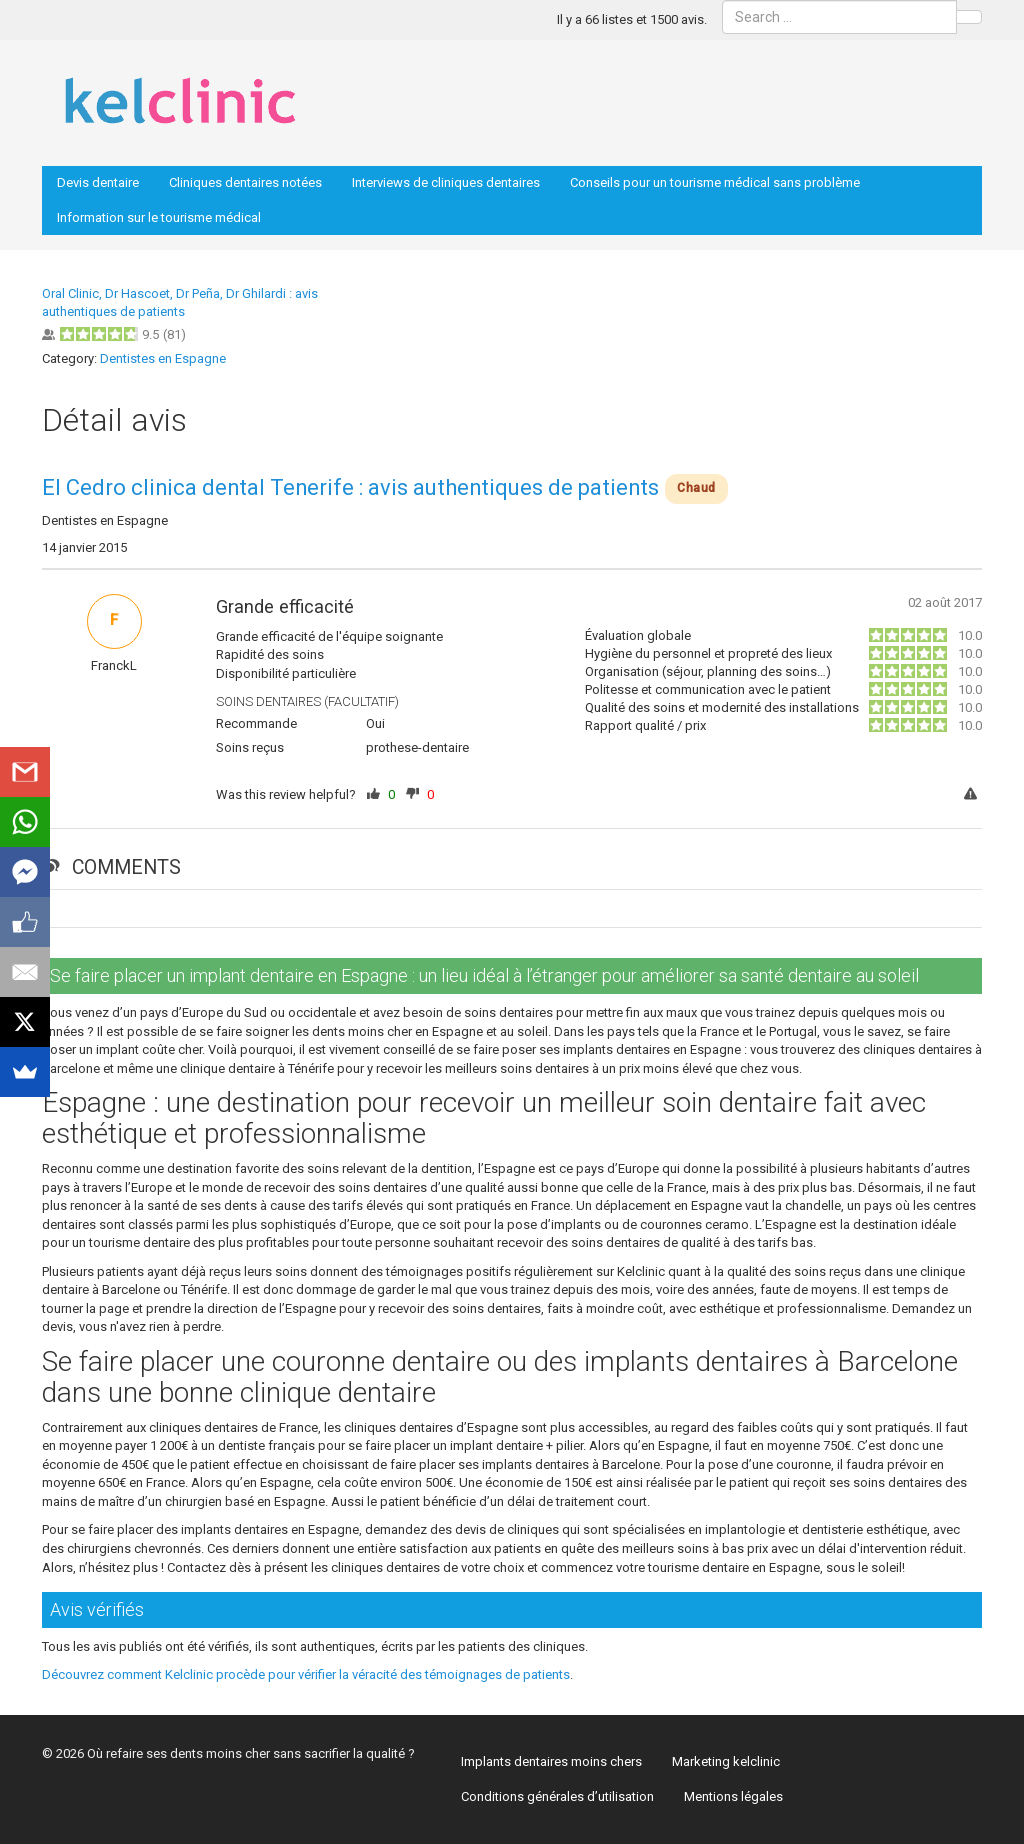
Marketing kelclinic (726, 1761)
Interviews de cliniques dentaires (446, 182)
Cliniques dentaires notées (245, 182)
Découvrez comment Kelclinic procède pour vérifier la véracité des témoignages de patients (306, 1674)
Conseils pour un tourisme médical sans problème (715, 182)
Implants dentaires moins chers (551, 1761)
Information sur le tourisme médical (159, 217)
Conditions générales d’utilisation (557, 1796)
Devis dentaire (98, 182)
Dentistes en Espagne (163, 358)
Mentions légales (733, 1796)
